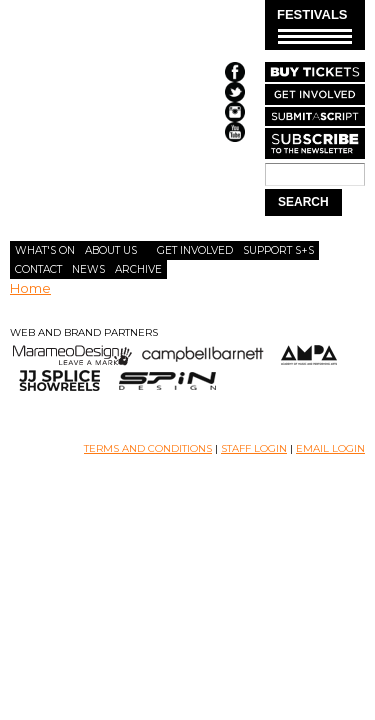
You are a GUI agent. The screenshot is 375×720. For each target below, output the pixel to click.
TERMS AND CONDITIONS (148, 448)
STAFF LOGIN (254, 448)
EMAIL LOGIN (330, 448)
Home (30, 288)
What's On (45, 250)
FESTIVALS (314, 25)
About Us (111, 250)
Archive (138, 269)
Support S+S (278, 250)
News (88, 269)
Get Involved (195, 250)
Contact (38, 269)
